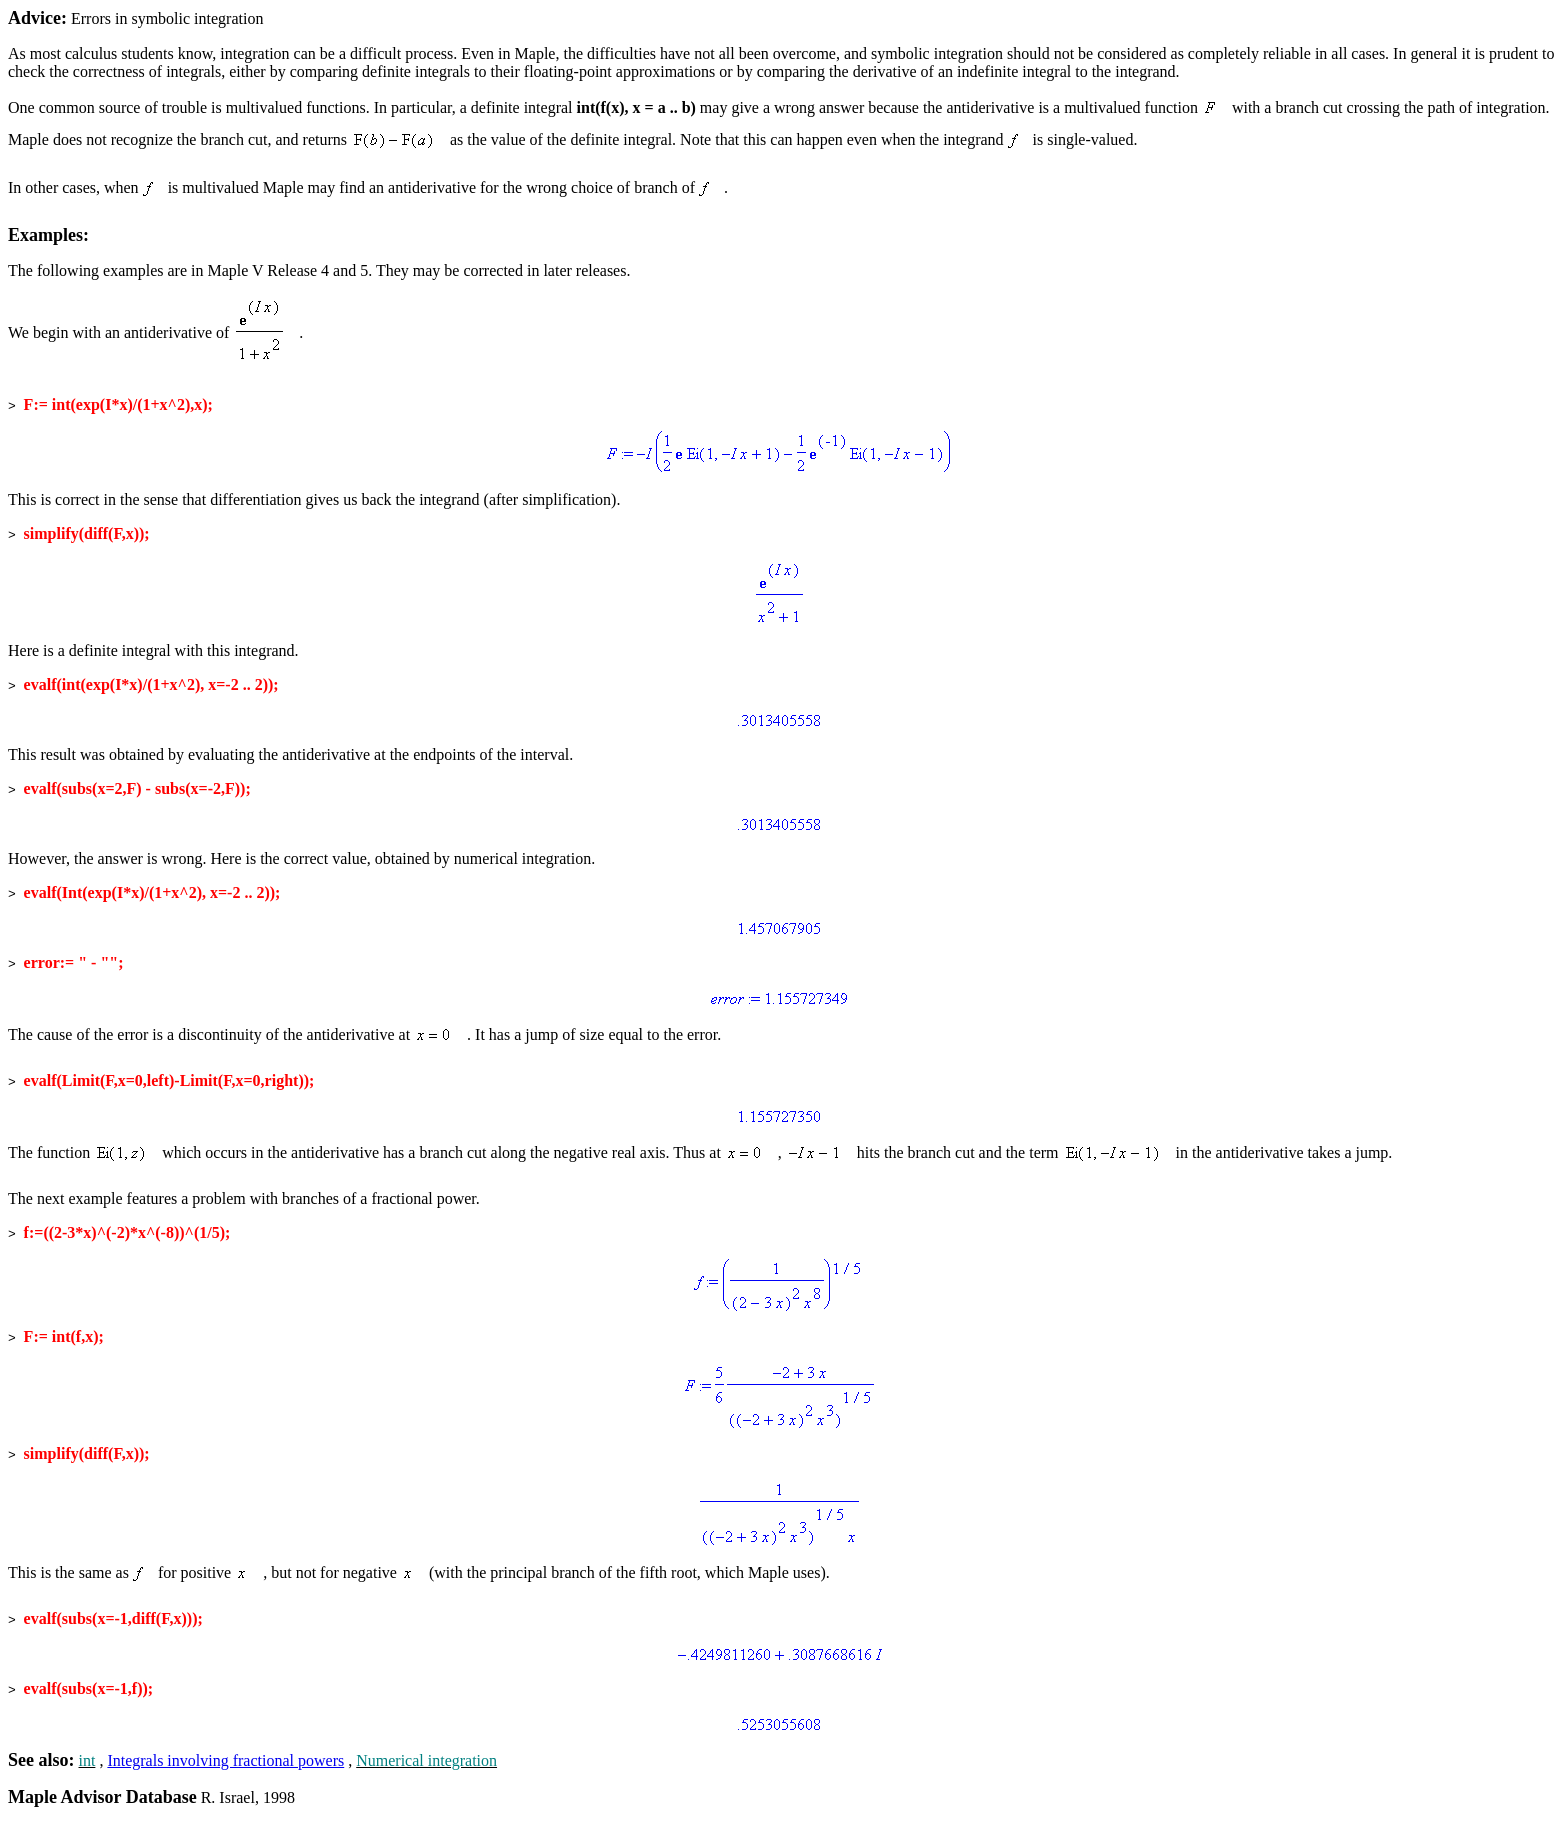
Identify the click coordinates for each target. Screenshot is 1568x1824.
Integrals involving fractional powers (225, 1760)
